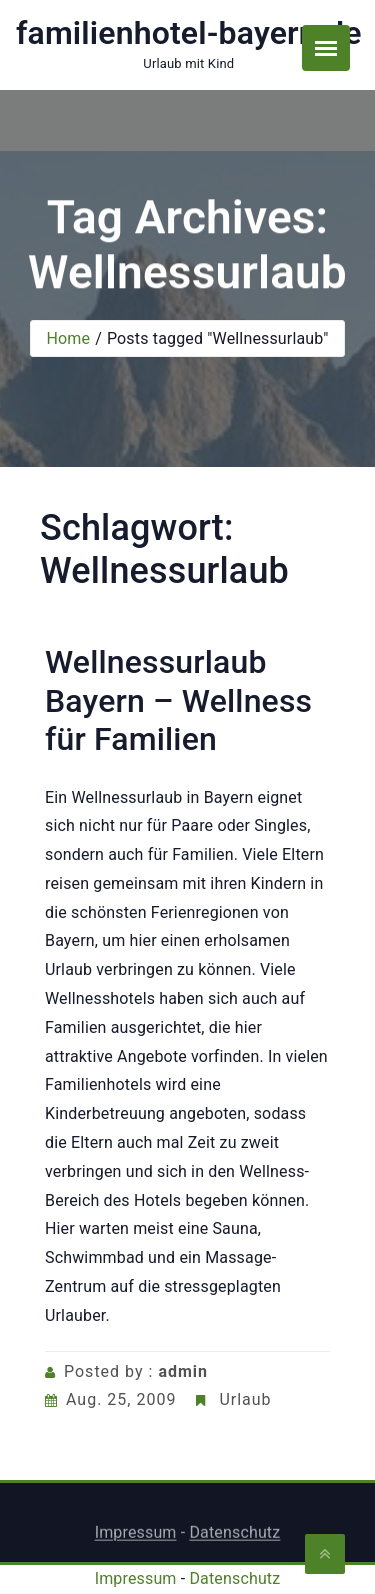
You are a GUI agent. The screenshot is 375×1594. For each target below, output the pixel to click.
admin (183, 1371)
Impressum (136, 1535)
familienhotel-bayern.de (189, 33)
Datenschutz (234, 1535)
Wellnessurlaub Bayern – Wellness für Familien (178, 700)
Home (68, 338)
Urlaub (245, 1399)
